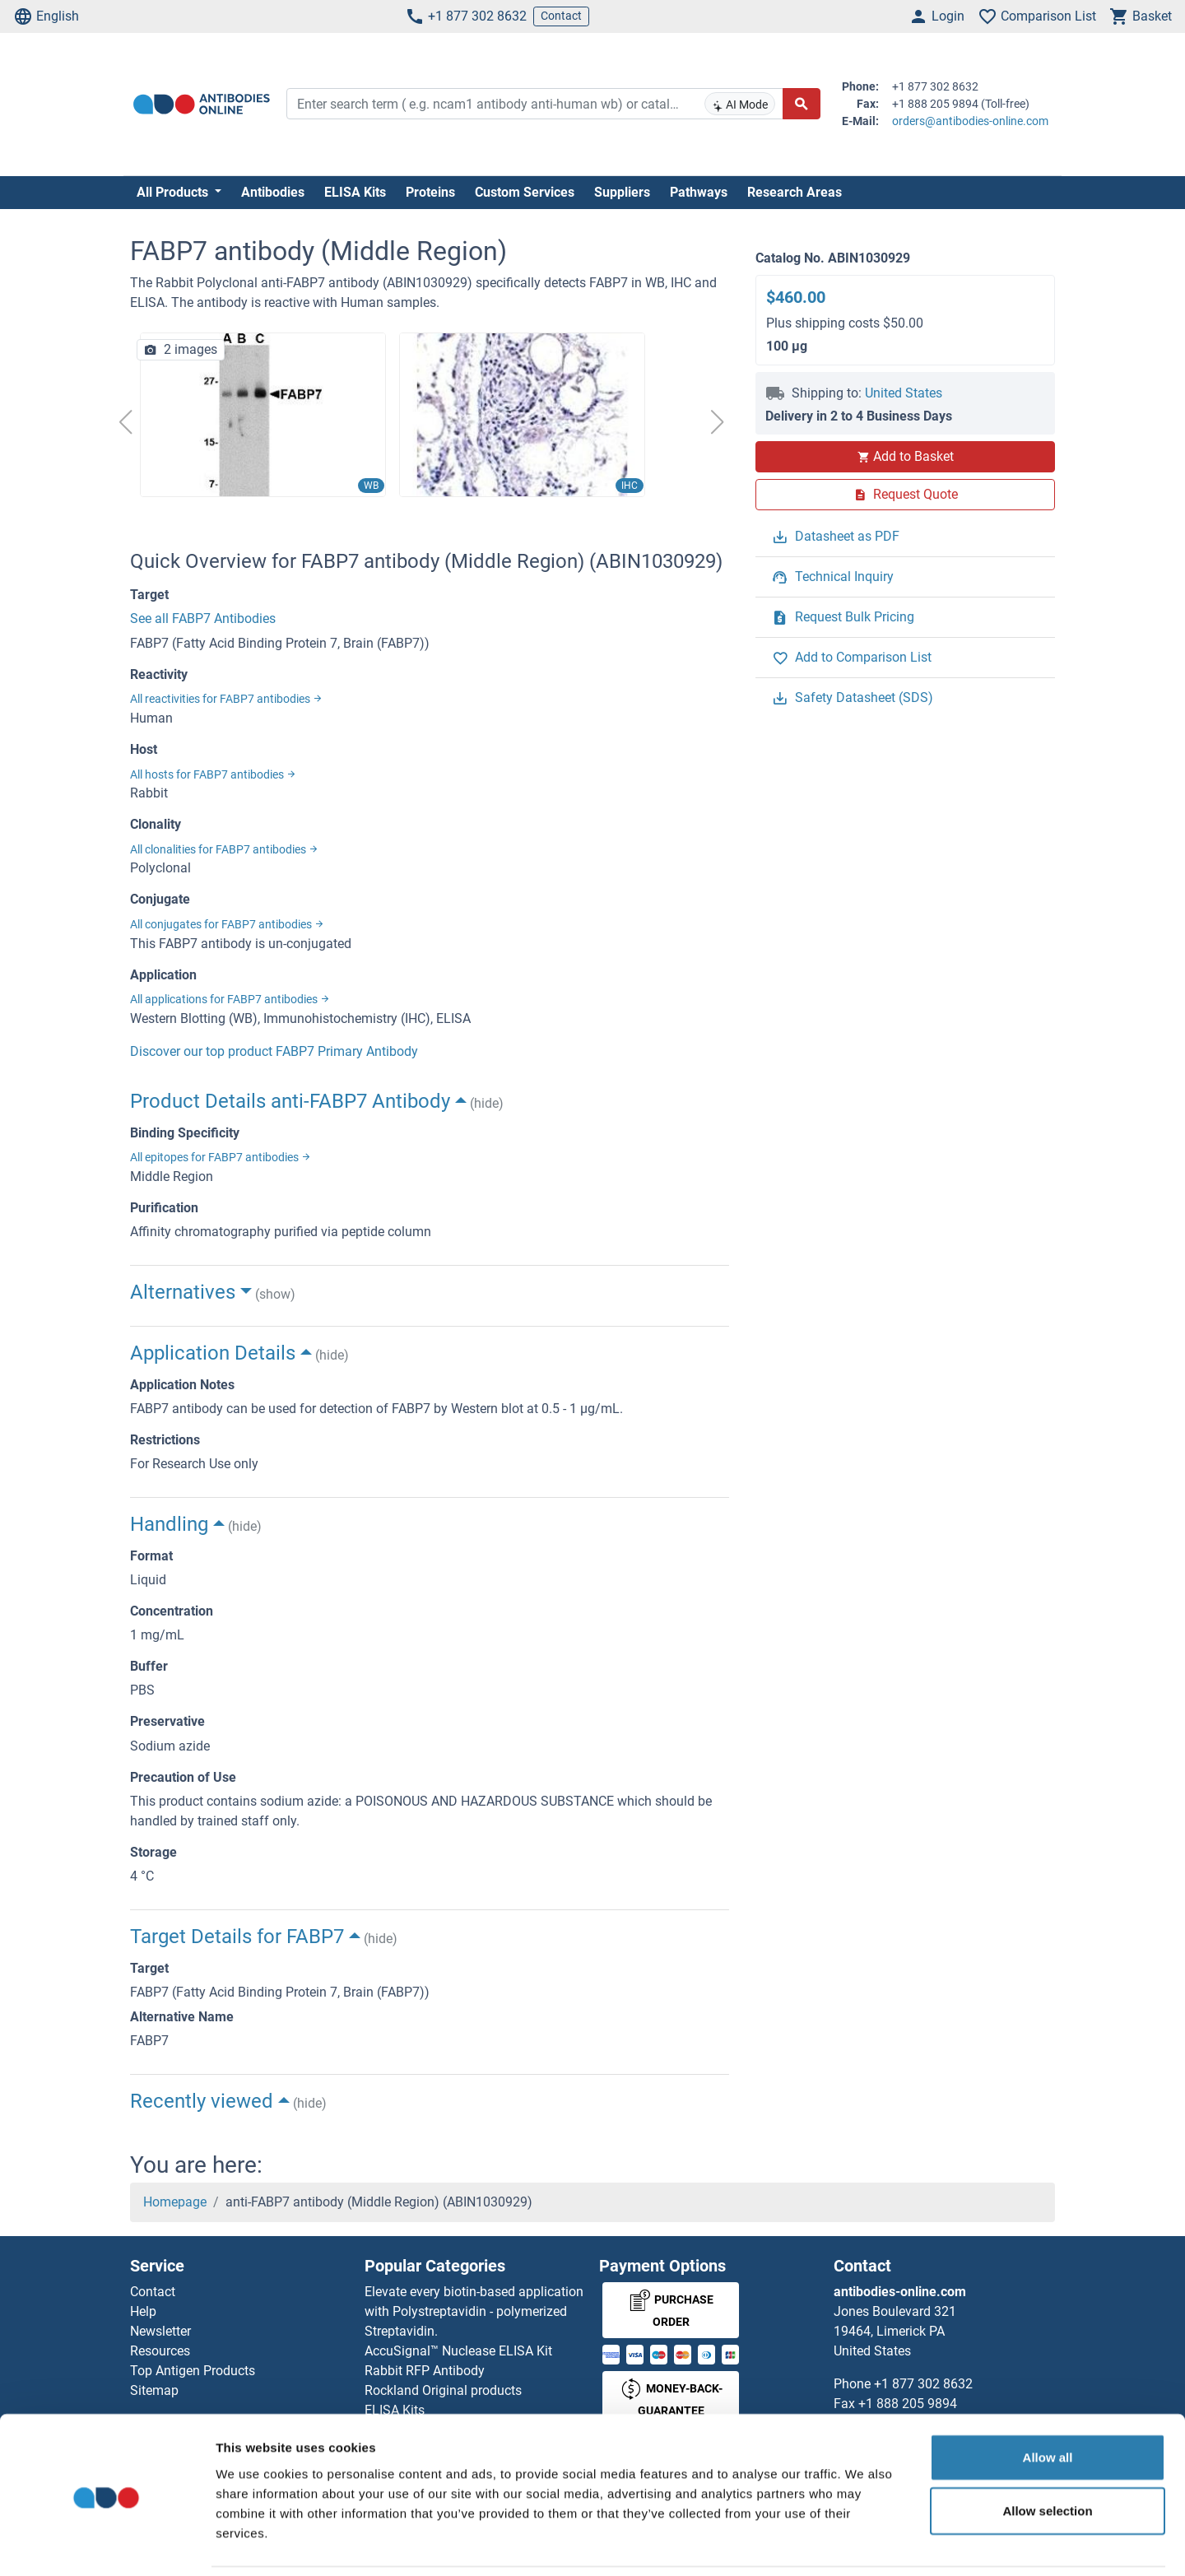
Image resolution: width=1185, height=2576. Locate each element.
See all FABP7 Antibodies (203, 618)
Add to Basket (905, 456)
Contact (561, 15)
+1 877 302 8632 (466, 16)
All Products (174, 192)
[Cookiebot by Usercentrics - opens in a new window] (107, 2544)
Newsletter (160, 2331)
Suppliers (622, 192)
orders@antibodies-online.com (970, 121)
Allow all (1048, 2401)
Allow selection (1047, 2455)
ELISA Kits (355, 192)
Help (143, 2311)
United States (903, 393)
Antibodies (272, 192)
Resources (160, 2351)
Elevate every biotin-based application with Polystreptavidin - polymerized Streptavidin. (474, 2311)
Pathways (698, 192)
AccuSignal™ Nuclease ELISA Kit (458, 2351)
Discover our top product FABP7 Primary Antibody (274, 1051)
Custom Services (524, 192)
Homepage (175, 2202)
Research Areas (794, 192)
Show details (863, 2543)
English (46, 16)
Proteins (430, 192)
